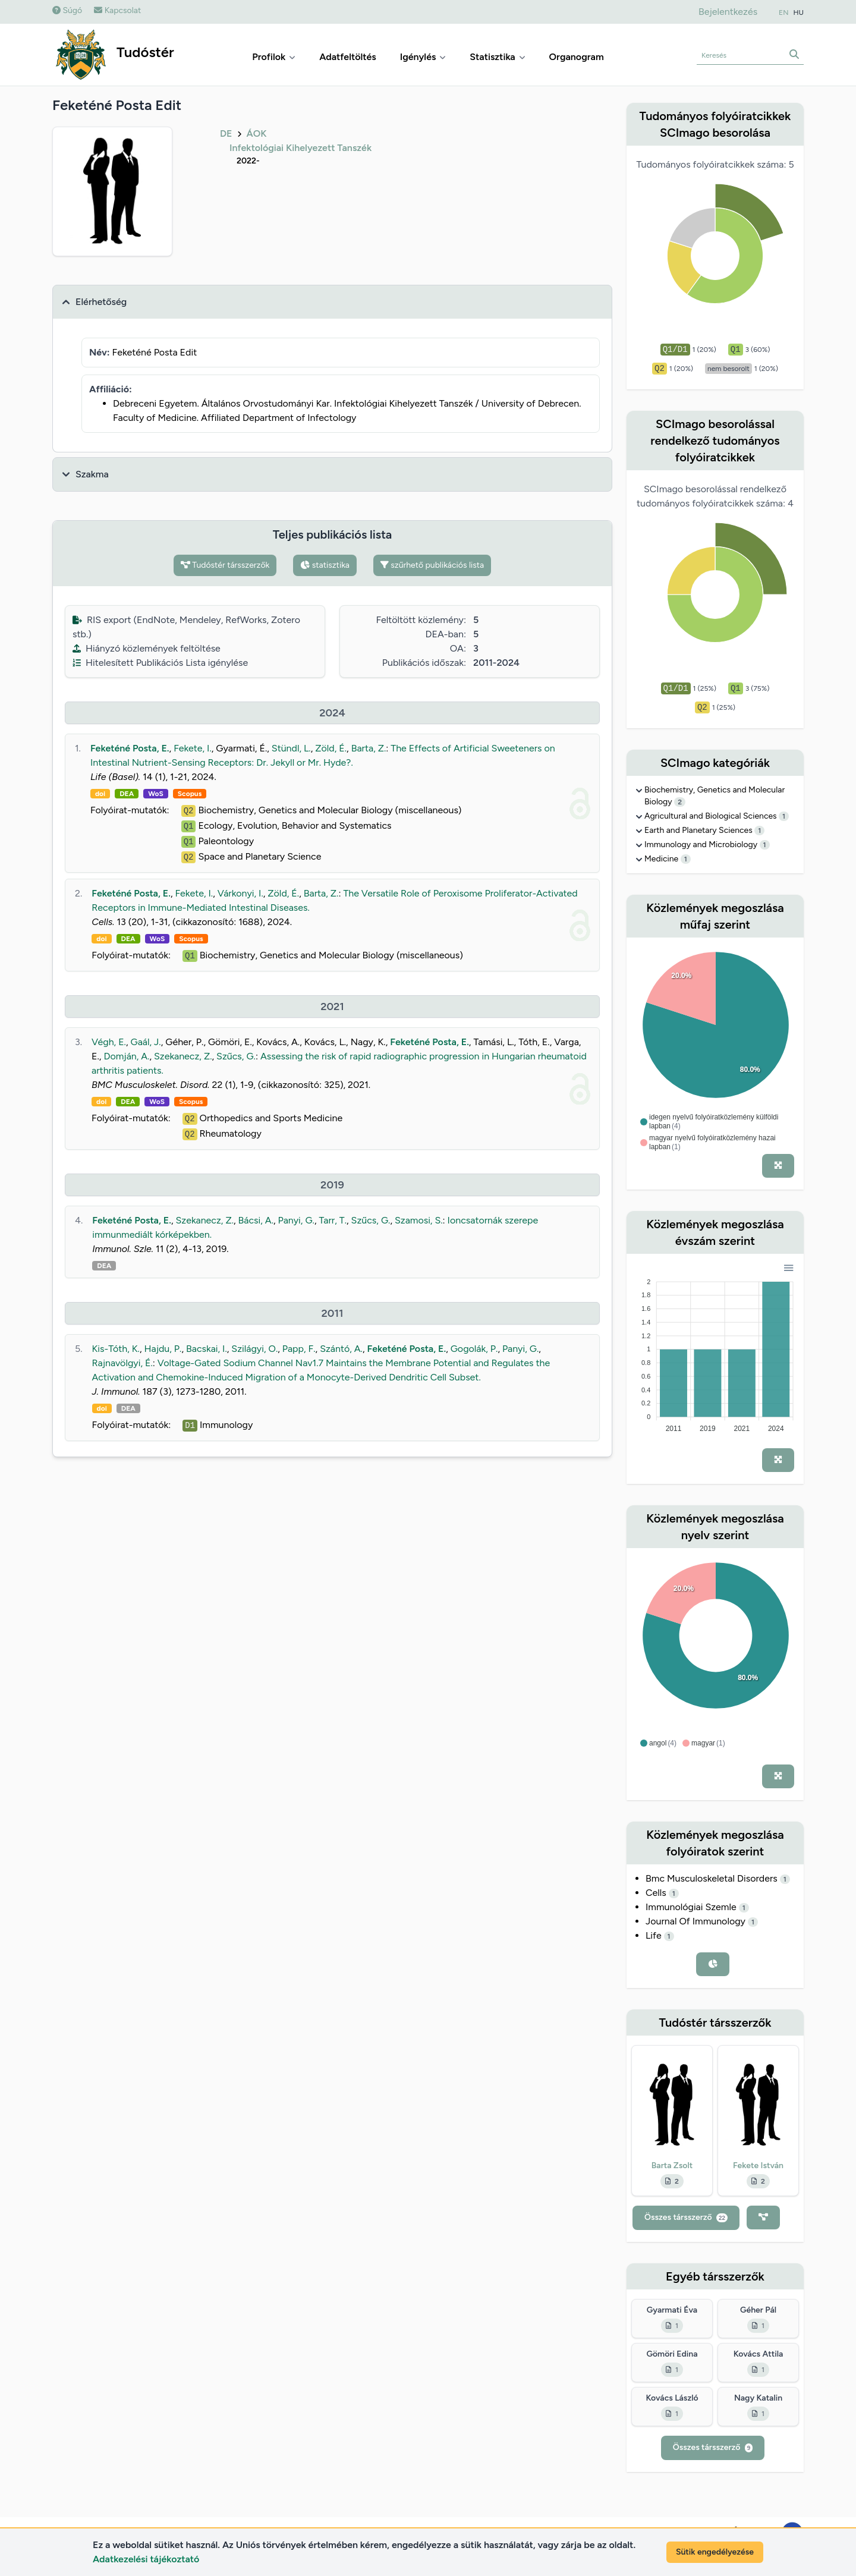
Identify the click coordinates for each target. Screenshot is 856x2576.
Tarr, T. (333, 1220)
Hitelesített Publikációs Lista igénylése (160, 662)
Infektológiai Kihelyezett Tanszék (300, 147)
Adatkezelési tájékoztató (146, 2559)
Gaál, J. (146, 1042)
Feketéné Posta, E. (129, 748)
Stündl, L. (291, 748)
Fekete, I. (193, 748)
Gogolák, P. (474, 1348)
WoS (155, 794)
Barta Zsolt (672, 2165)
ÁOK (256, 133)
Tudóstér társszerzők (225, 565)
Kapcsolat (117, 10)
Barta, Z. (368, 748)
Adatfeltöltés (347, 56)
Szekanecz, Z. (183, 1056)
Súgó (67, 10)
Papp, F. (299, 1348)
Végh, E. (109, 1042)
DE (226, 133)
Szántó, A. (341, 1348)
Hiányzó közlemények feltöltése (147, 648)
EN (783, 12)
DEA (126, 794)
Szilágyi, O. (254, 1348)
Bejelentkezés (727, 11)
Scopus (190, 794)
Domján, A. (126, 1056)
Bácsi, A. (255, 1220)
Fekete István (758, 2165)
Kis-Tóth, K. (116, 1348)
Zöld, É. (331, 748)
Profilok (273, 56)
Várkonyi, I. (240, 893)
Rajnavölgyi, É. (122, 1363)
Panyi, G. (296, 1220)
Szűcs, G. (236, 1056)
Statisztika (497, 56)
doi (100, 794)
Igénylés (423, 56)
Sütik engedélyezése (715, 2552)
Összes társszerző (686, 2217)
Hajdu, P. (162, 1348)
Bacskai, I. (206, 1348)
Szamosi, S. (419, 1220)
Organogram (576, 56)
